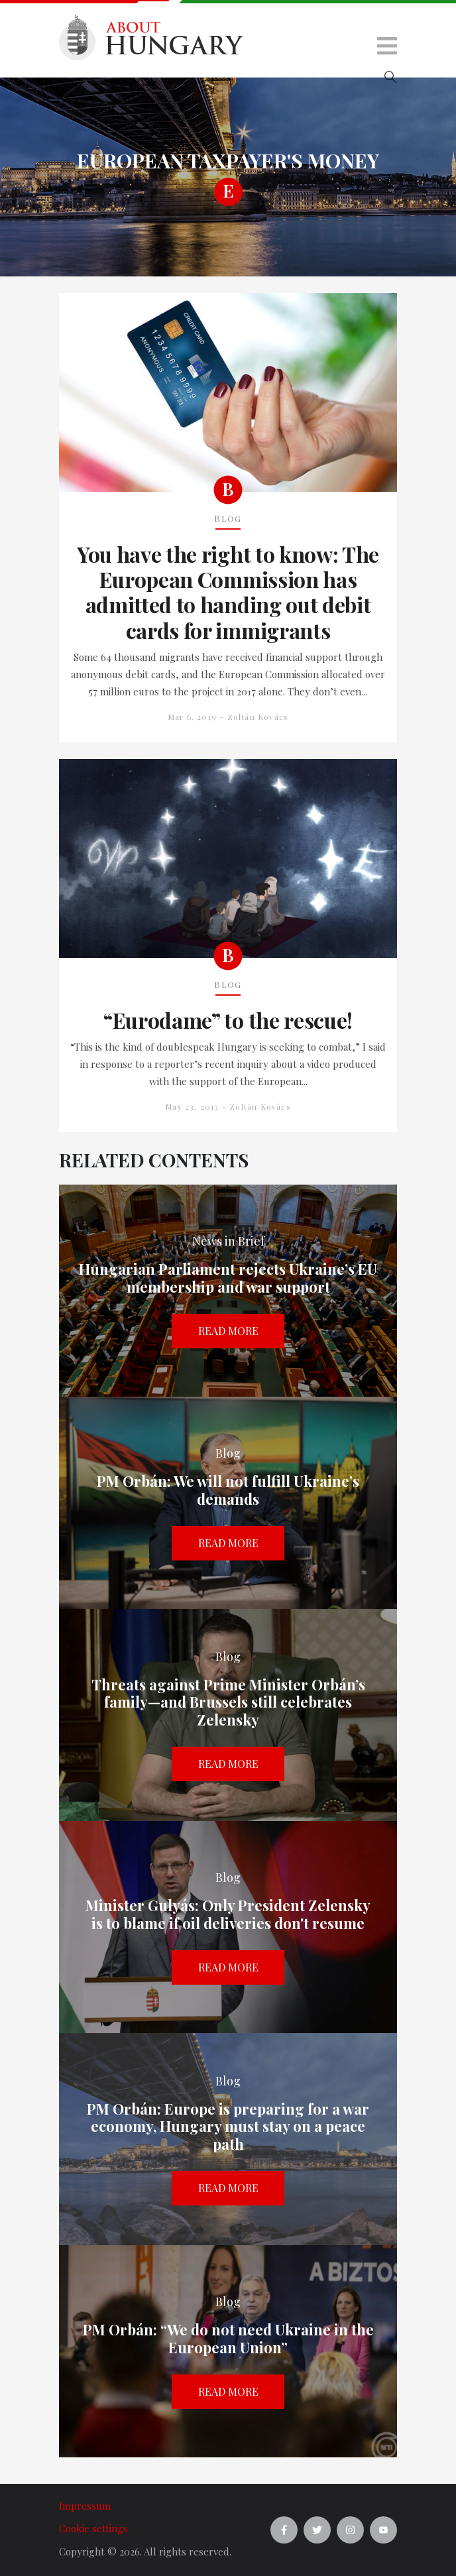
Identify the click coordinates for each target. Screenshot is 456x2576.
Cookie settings (93, 2528)
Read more (228, 1331)
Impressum (85, 2505)
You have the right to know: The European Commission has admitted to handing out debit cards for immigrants (228, 593)
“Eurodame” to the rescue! (228, 1020)
